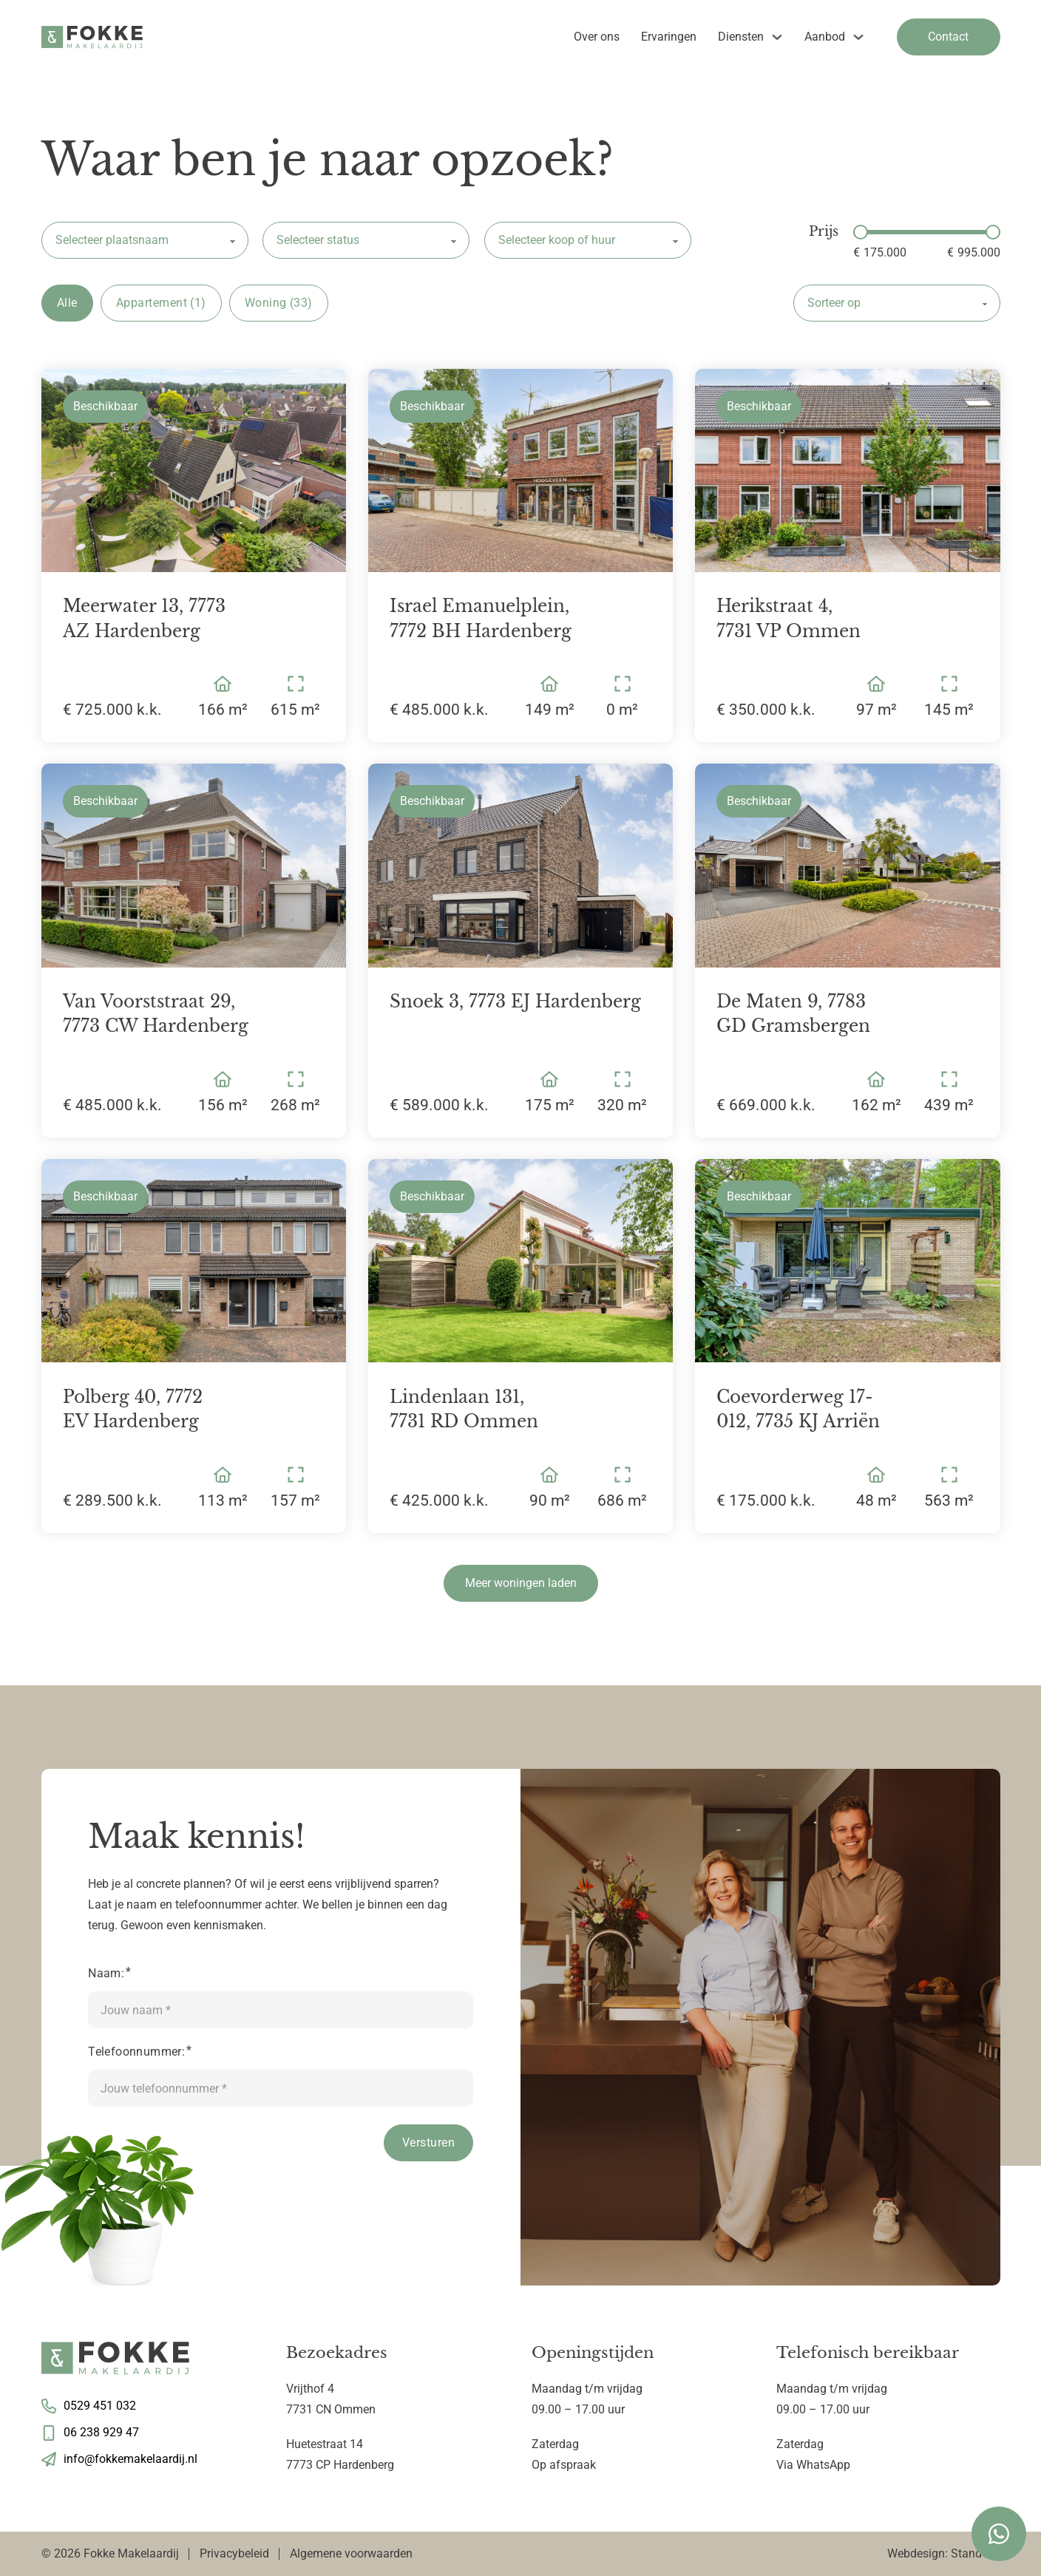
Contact (948, 37)
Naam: (106, 1973)
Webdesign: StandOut (943, 2553)
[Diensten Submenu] (777, 37)
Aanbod (824, 37)
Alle (67, 303)
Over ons (597, 37)
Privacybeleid (234, 2553)
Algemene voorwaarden (351, 2553)
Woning (279, 303)
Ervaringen (668, 37)
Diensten (741, 37)
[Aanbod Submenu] (858, 37)
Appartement (161, 303)
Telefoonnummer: (136, 2052)
